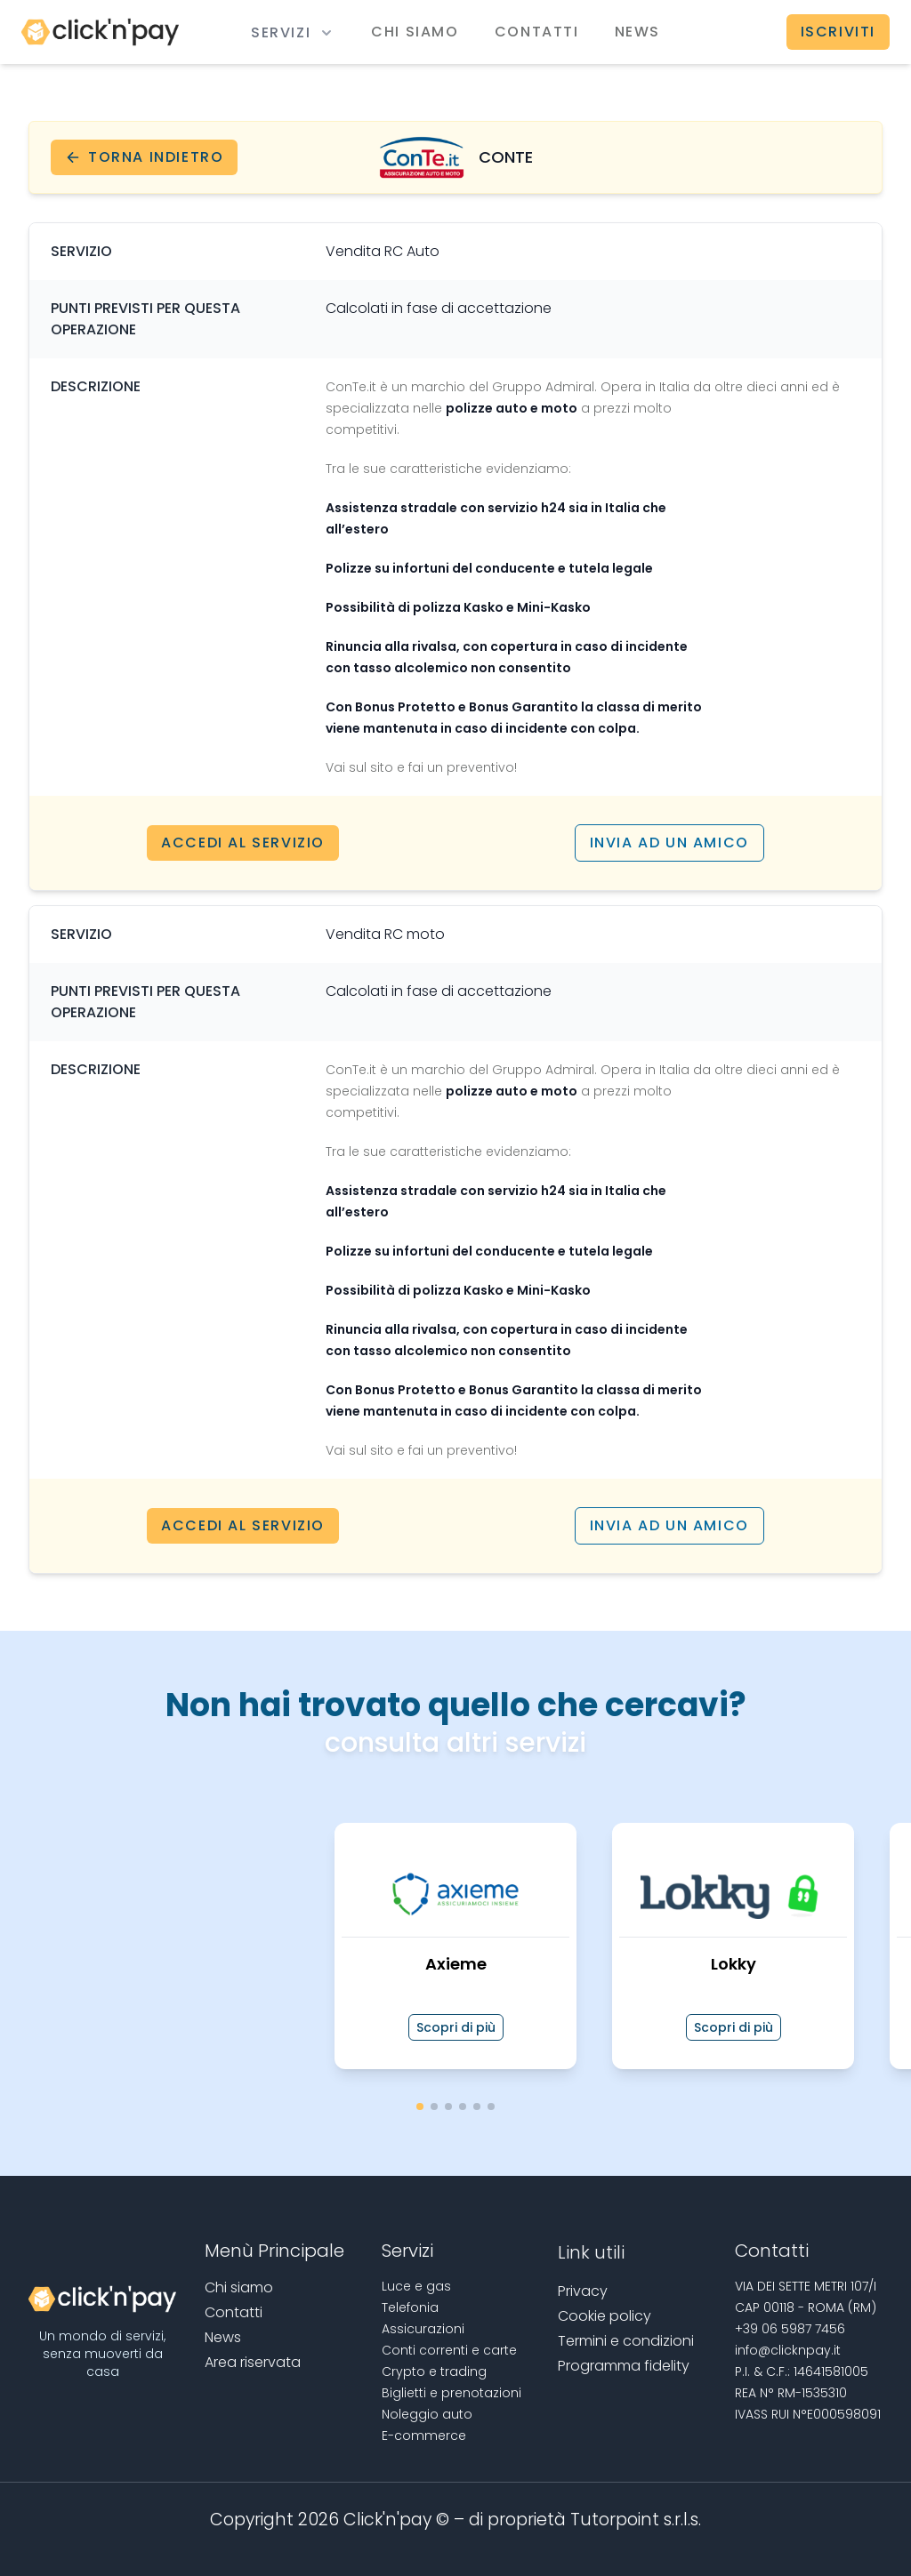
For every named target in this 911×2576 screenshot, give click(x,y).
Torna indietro (144, 157)
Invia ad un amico (669, 842)
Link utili (591, 2252)
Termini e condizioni (626, 2341)
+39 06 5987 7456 (790, 2329)
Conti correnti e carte (449, 2350)
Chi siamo (414, 31)
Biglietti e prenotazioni (451, 2393)
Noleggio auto (427, 2414)
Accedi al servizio (243, 842)
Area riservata (253, 2362)
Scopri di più (456, 2027)
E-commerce (424, 2435)
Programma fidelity (623, 2365)
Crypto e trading (434, 2371)
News (637, 31)
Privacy (583, 2291)
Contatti (537, 31)
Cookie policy (604, 2316)
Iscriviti (838, 31)
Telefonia (410, 2307)
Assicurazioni (423, 2329)
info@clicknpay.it (788, 2350)
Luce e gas (416, 2286)
